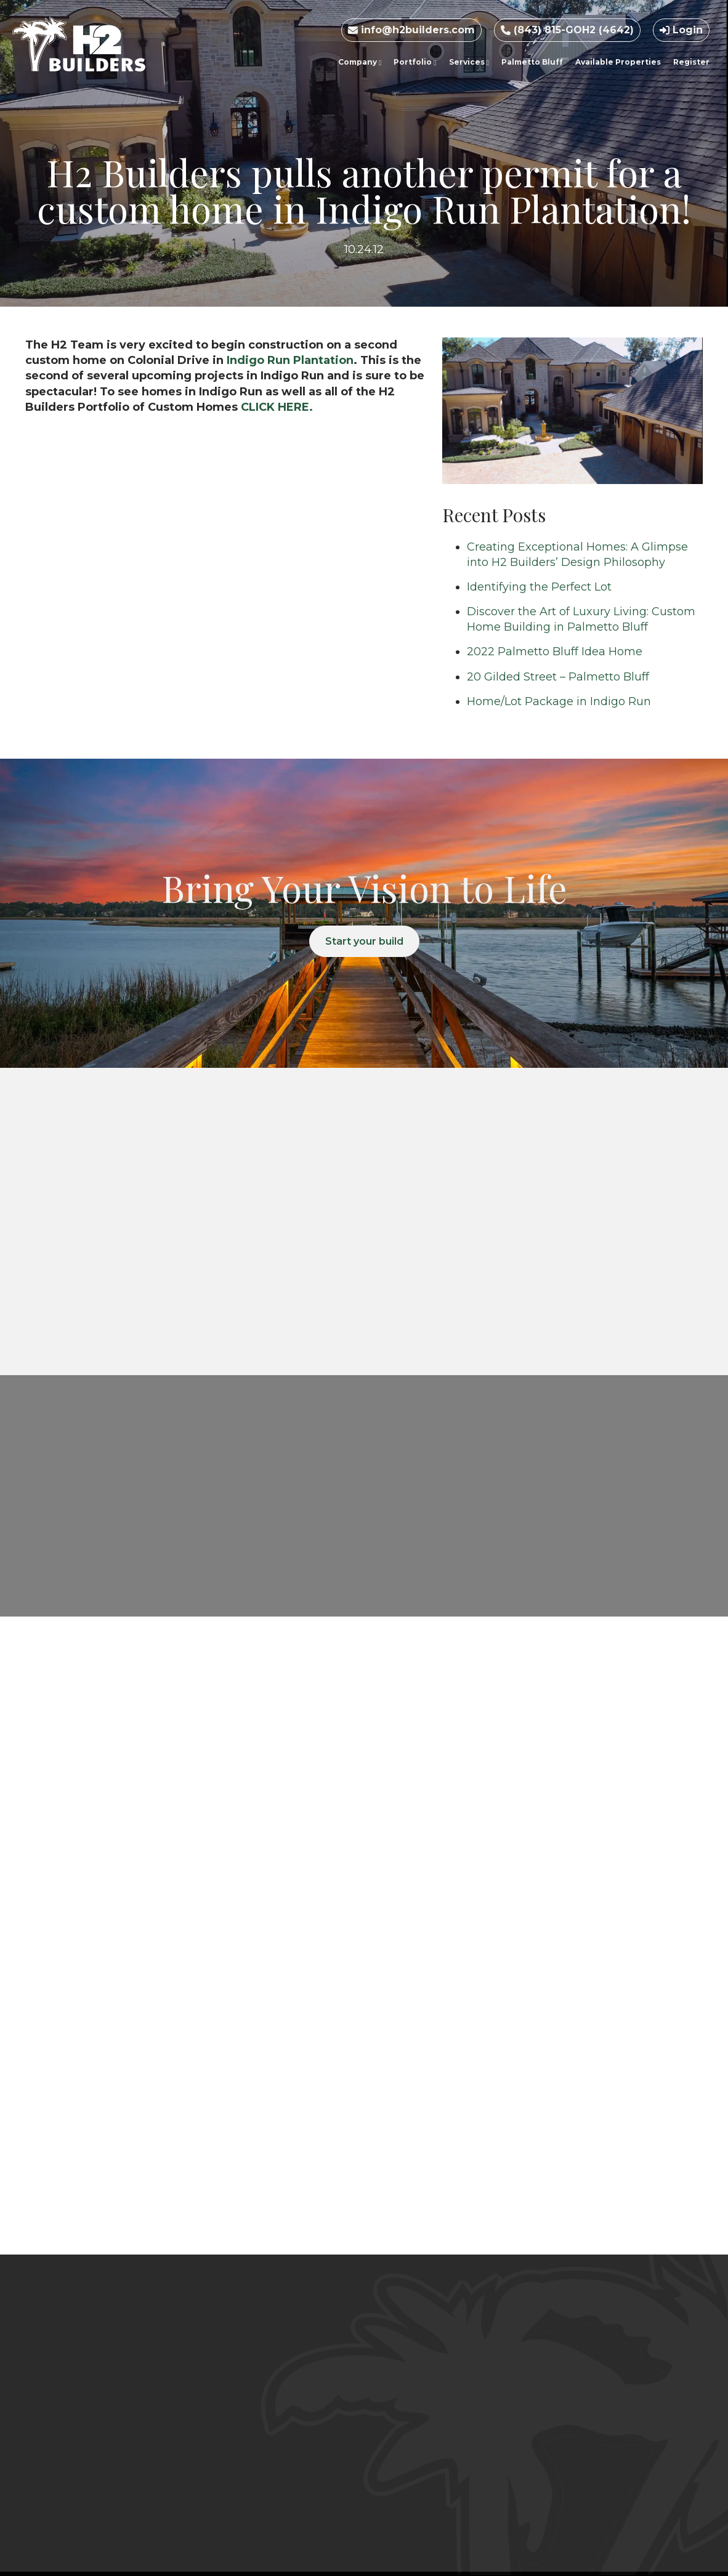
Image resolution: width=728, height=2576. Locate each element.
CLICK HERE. (277, 407)
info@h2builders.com (411, 30)
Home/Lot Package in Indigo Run (559, 701)
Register (691, 62)
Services (469, 62)
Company (359, 62)
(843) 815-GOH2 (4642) (567, 30)
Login (681, 30)
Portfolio (415, 62)
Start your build (364, 941)
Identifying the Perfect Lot (539, 587)
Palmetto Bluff (532, 62)
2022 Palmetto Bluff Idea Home (554, 651)
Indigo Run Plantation (290, 360)
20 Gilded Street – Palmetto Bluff (558, 677)
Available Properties (618, 62)
